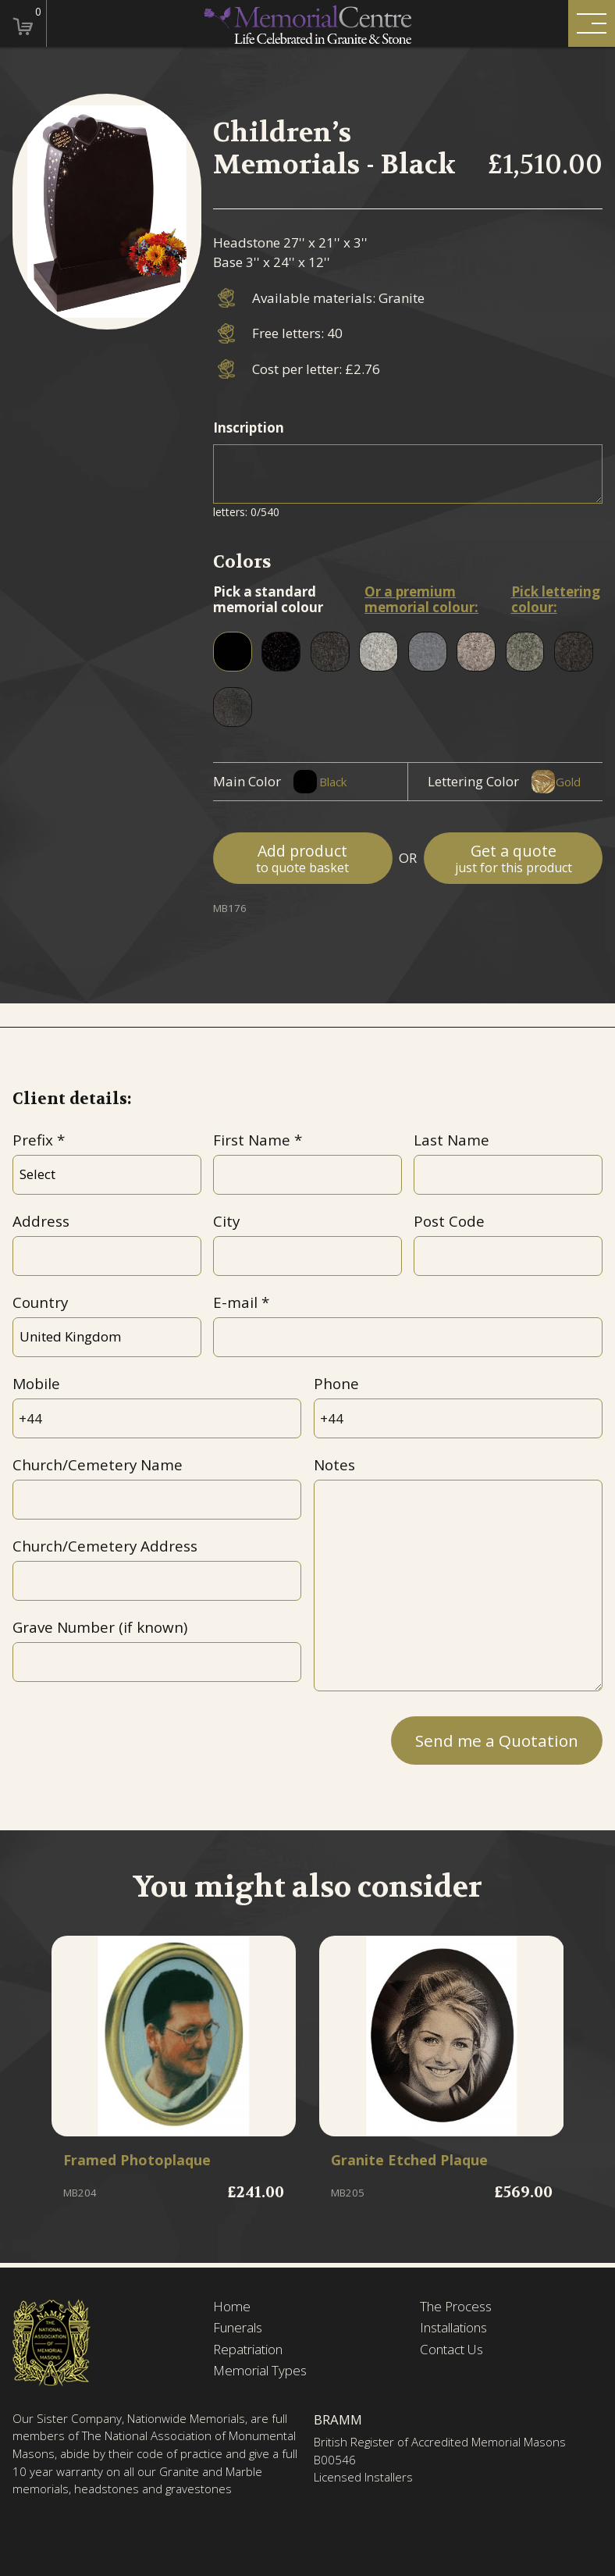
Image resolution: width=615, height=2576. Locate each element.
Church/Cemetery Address (104, 1546)
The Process (456, 2306)
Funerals (237, 2328)
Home (232, 2306)
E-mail (235, 1302)
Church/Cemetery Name (97, 1465)
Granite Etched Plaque (413, 2161)
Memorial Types (260, 2370)
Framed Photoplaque (140, 2161)
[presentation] (131, 1737)
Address (40, 1221)
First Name (251, 1140)
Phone (336, 1384)
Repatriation (248, 2349)
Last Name (451, 1140)
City (226, 1221)
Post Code (449, 1221)
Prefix (32, 1140)
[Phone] (458, 1418)
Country (40, 1302)
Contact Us (451, 2349)
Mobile (36, 1384)
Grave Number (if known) (99, 1627)
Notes (334, 1465)
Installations (453, 2328)
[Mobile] (157, 1418)
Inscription (248, 427)
